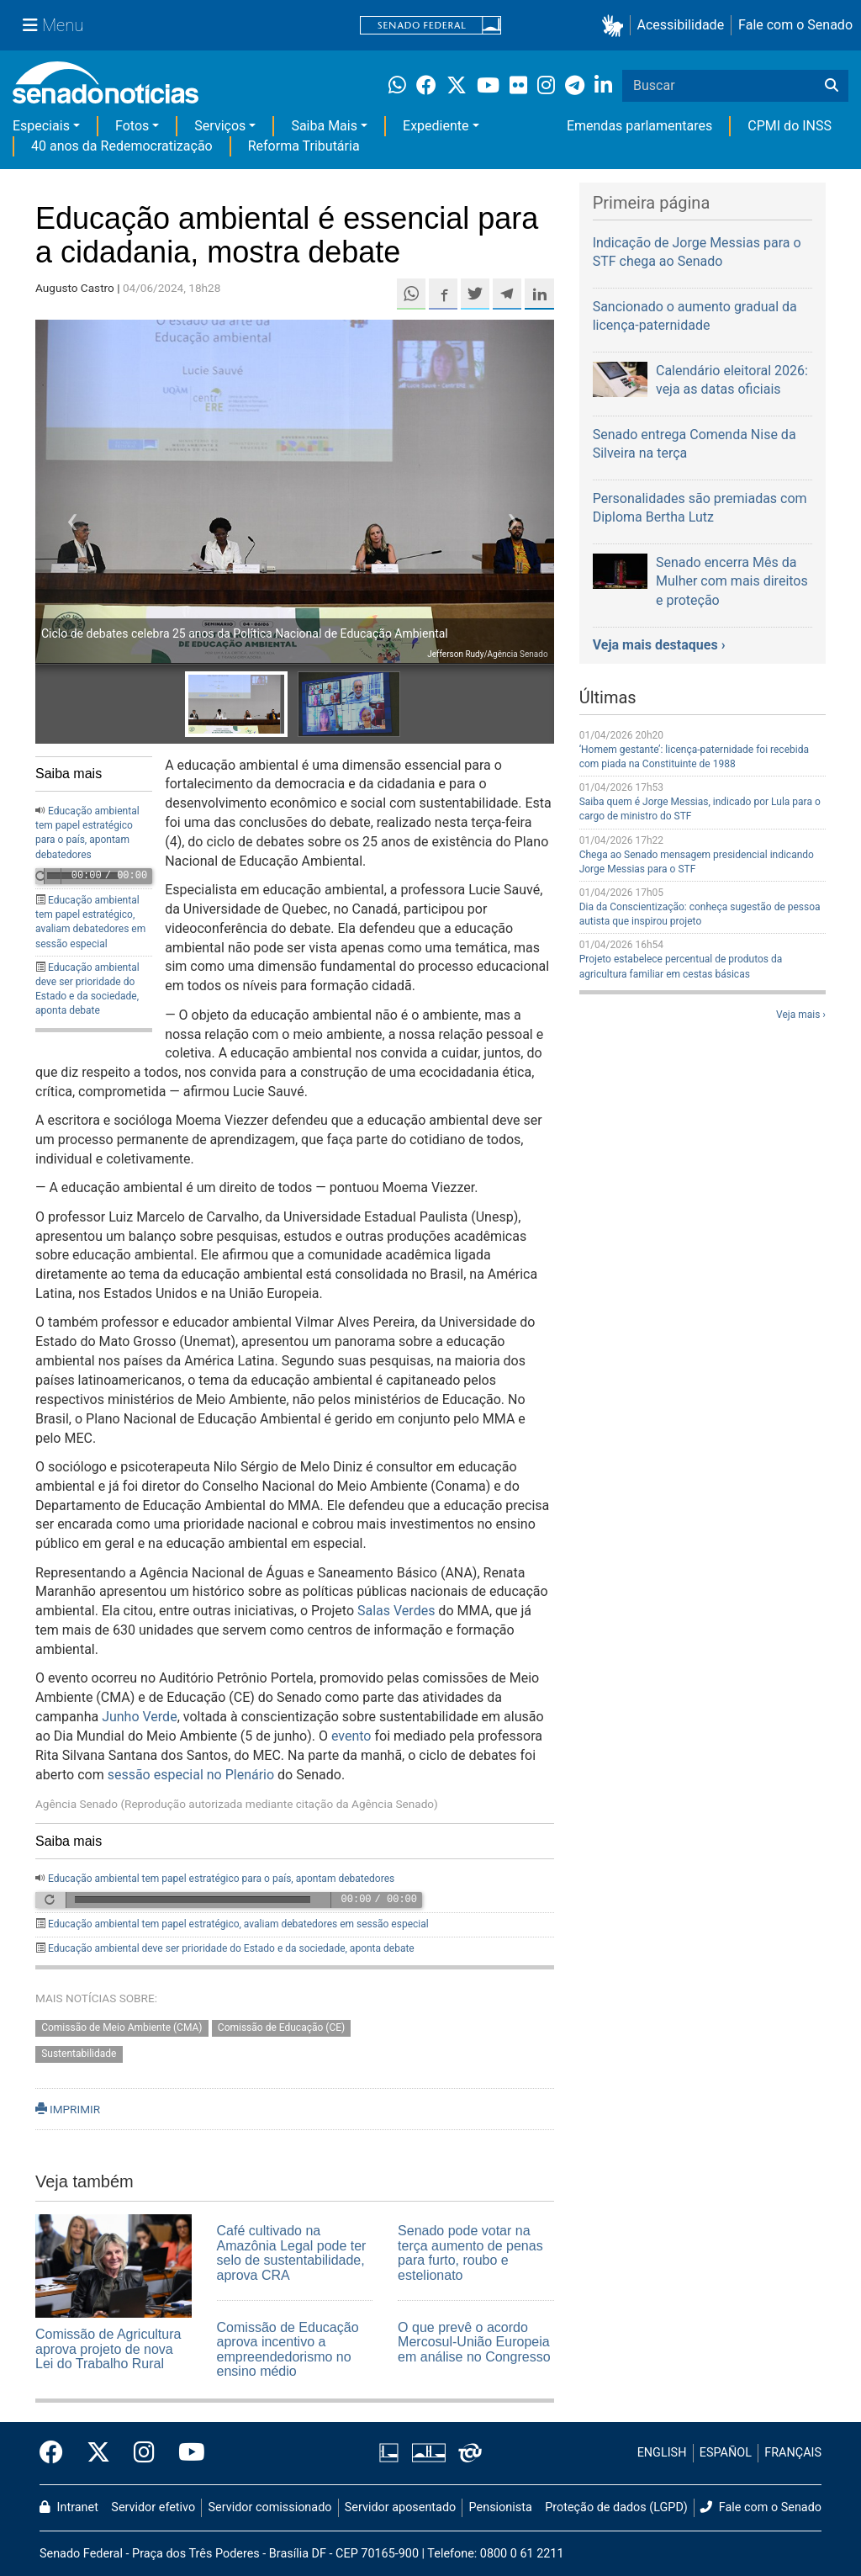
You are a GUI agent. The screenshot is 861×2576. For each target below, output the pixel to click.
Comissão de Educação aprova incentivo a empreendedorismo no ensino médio (288, 2349)
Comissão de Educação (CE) (281, 2028)
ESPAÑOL (726, 2453)
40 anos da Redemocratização (122, 146)
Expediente (435, 126)
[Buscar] (831, 86)
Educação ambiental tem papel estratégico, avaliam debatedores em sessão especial (238, 1924)
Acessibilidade (681, 25)
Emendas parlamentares (639, 126)
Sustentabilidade (78, 2053)
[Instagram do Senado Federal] (144, 2453)
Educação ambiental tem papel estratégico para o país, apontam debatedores (221, 1878)
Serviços (220, 126)
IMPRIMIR (67, 2109)
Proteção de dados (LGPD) (616, 2507)
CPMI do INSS (789, 126)
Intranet (69, 2507)
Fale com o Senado (795, 25)
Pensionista (500, 2507)
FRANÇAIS (792, 2453)
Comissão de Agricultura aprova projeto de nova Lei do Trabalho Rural (108, 2349)
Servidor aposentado (400, 2507)
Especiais (41, 126)
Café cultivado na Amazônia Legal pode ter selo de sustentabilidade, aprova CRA (292, 2253)
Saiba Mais (324, 126)
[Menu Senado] (53, 25)
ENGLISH (662, 2453)
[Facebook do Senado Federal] (57, 2453)
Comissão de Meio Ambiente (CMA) (121, 2028)
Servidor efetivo (153, 2507)
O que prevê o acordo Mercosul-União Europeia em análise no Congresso (474, 2342)
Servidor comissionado (270, 2507)
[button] (616, 25)
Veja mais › (801, 1014)
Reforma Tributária (304, 146)
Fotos (132, 126)
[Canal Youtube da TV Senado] (185, 2453)
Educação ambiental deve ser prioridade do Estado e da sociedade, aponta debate (231, 1948)
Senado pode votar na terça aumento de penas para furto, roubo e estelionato (470, 2253)
